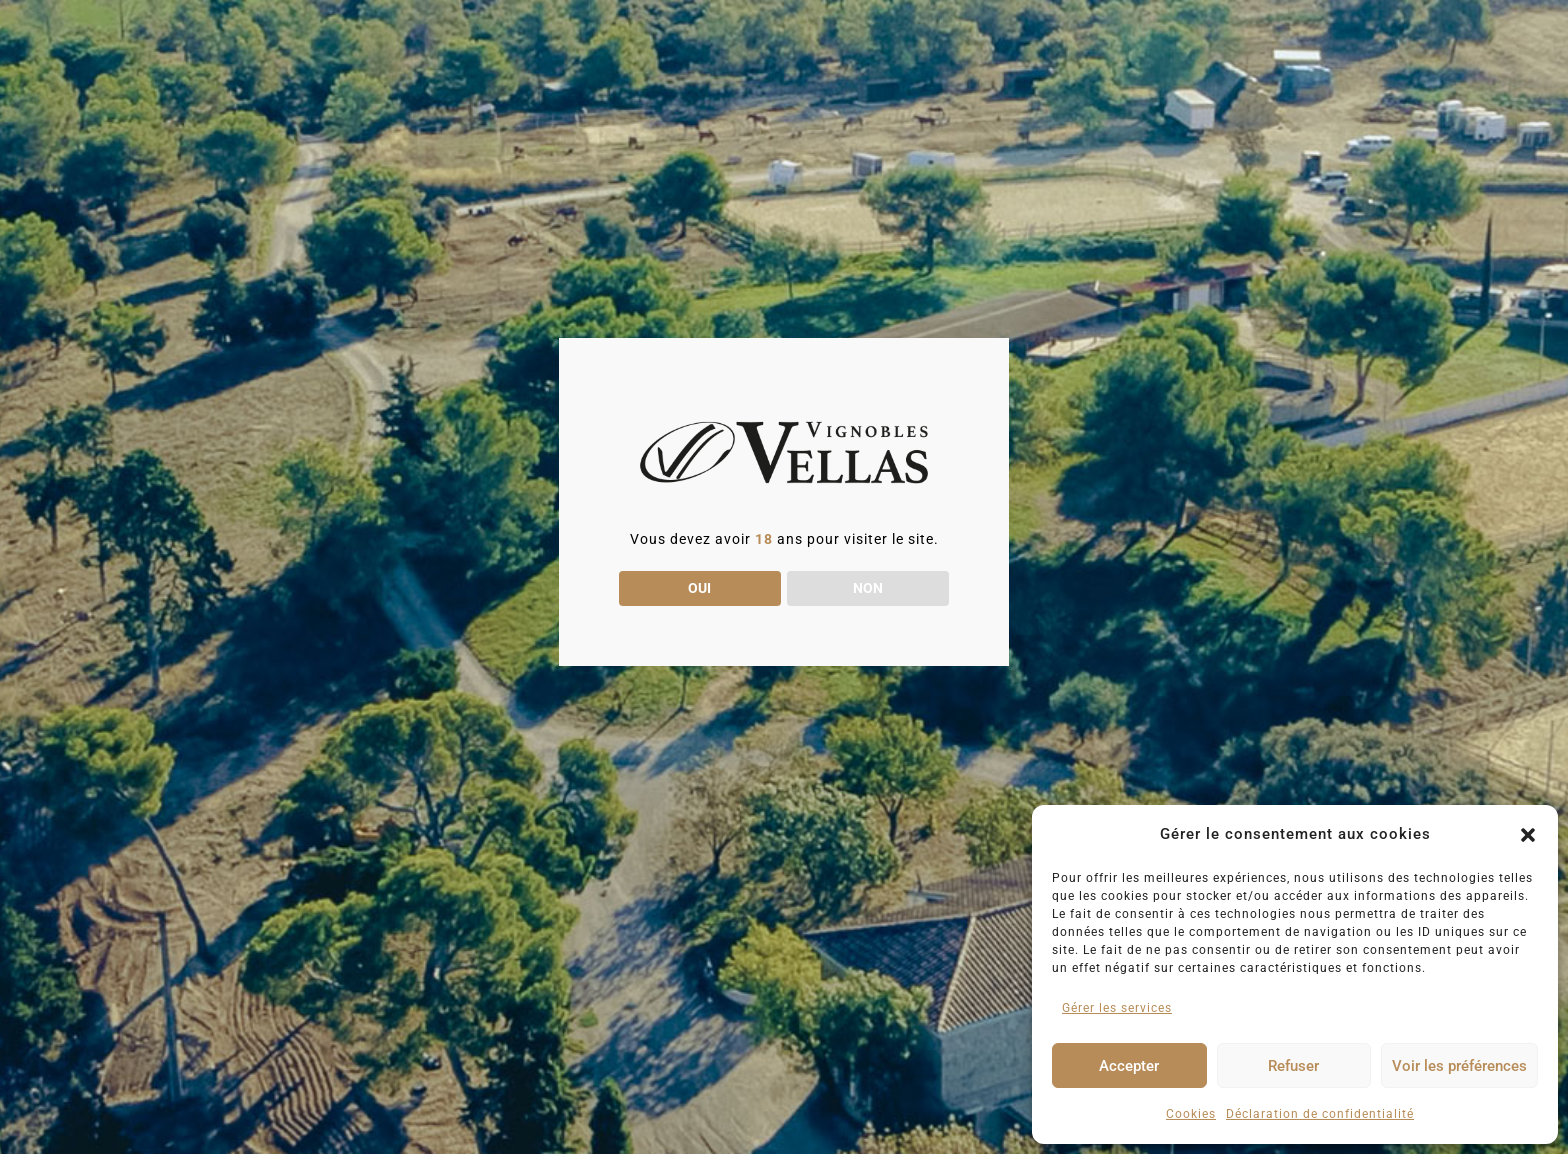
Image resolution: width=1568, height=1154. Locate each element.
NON (868, 588)
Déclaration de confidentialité (1320, 1114)
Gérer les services (1117, 1008)
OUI (699, 588)
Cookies (1191, 1114)
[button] (1528, 835)
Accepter (1129, 1066)
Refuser (1293, 1066)
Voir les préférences (1459, 1066)
